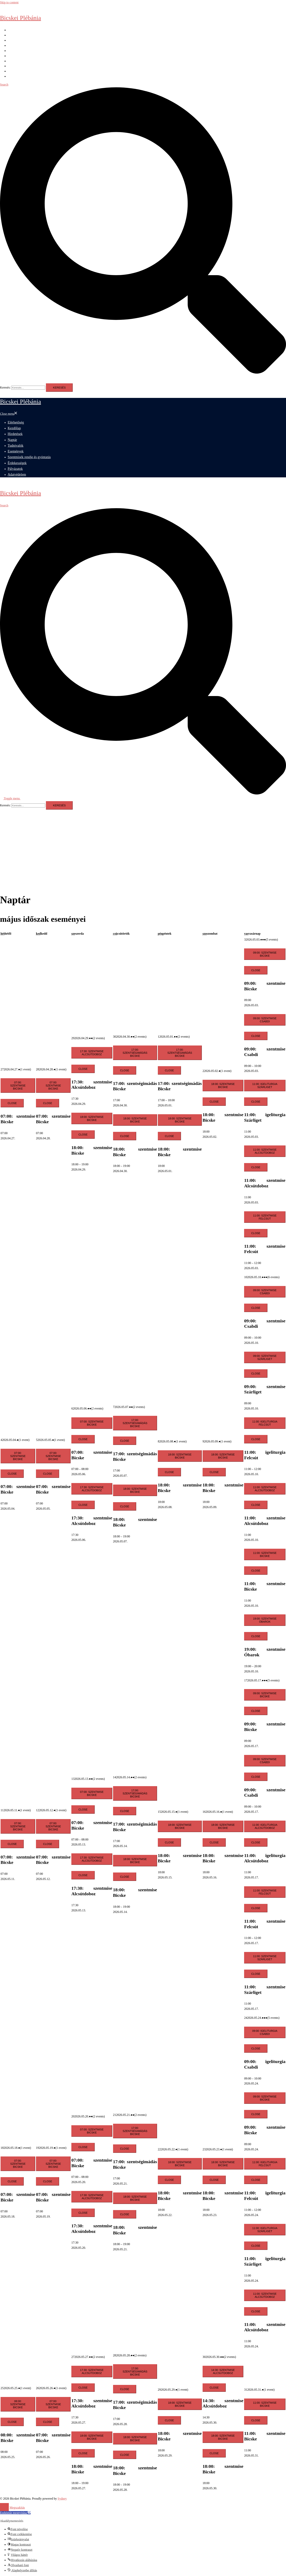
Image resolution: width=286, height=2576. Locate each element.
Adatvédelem (16, 76)
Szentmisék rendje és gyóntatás (27, 61)
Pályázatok (14, 71)
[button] (15, 2512)
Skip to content (9, 2)
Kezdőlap (13, 35)
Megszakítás (17, 2507)
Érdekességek (16, 66)
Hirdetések (14, 40)
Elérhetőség (15, 30)
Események (15, 55)
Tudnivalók (15, 50)
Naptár (12, 45)
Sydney (62, 2498)
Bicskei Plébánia (20, 17)
